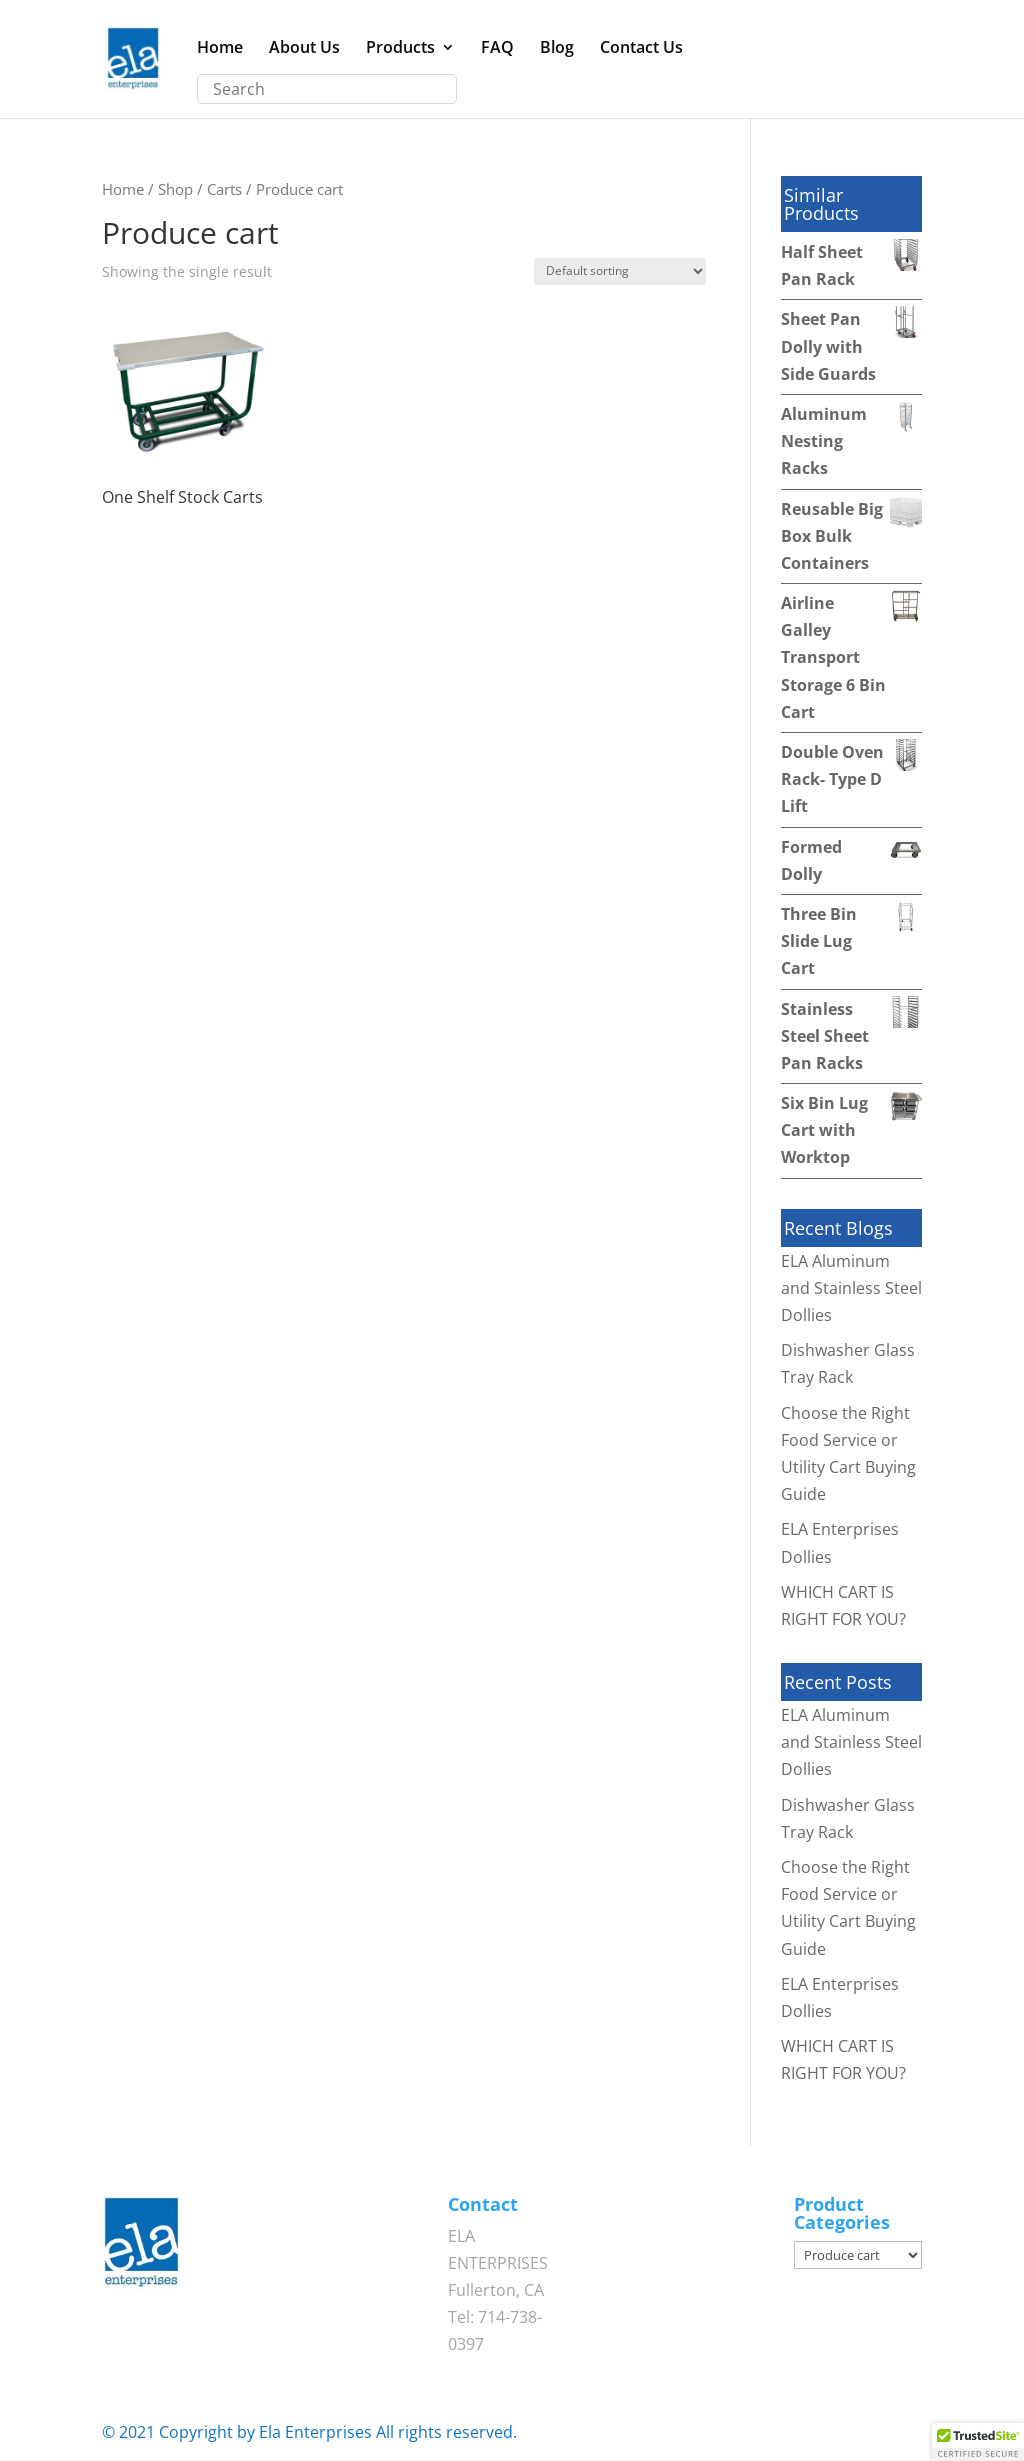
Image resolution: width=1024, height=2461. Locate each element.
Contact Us (641, 49)
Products (400, 49)
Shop (175, 189)
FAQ (497, 49)
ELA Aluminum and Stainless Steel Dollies (851, 1288)
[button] (978, 2442)
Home (220, 49)
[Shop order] (620, 271)
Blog (557, 49)
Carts (224, 189)
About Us (304, 49)
